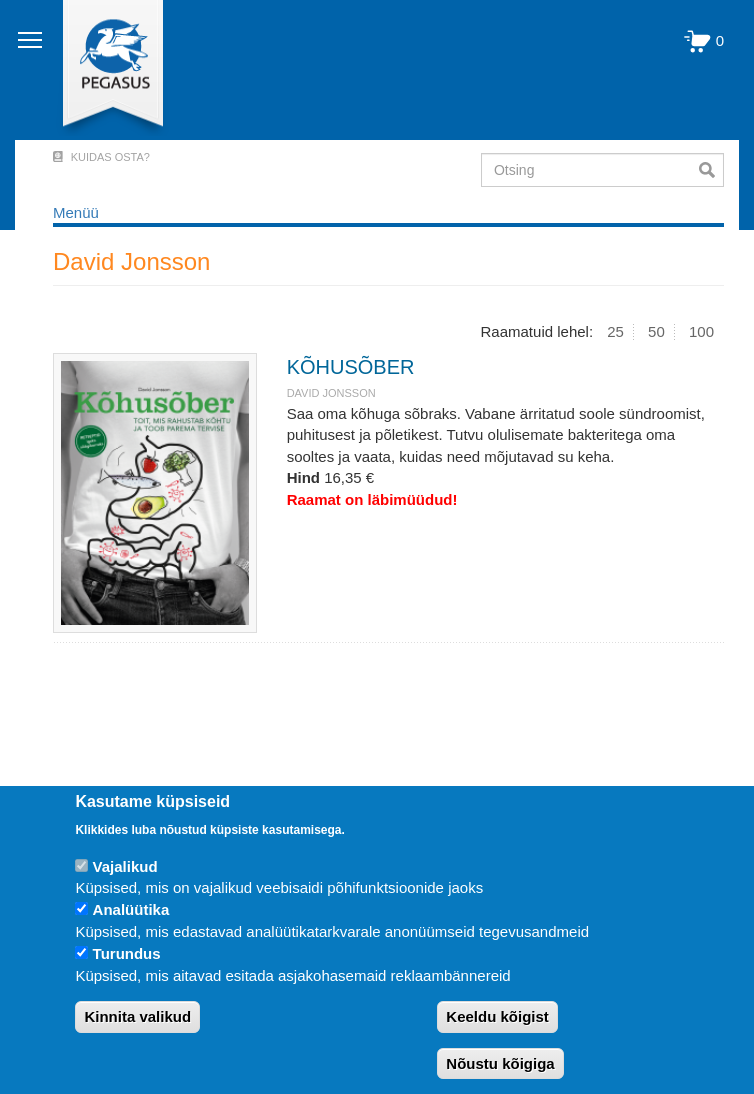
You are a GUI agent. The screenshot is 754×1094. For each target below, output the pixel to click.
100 (701, 331)
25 (615, 331)
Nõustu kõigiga (500, 1063)
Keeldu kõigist (497, 1016)
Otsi (711, 170)
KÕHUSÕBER (351, 367)
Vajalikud (125, 866)
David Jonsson (331, 393)
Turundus (127, 953)
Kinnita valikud (137, 1016)
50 (656, 331)
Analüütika (131, 909)
